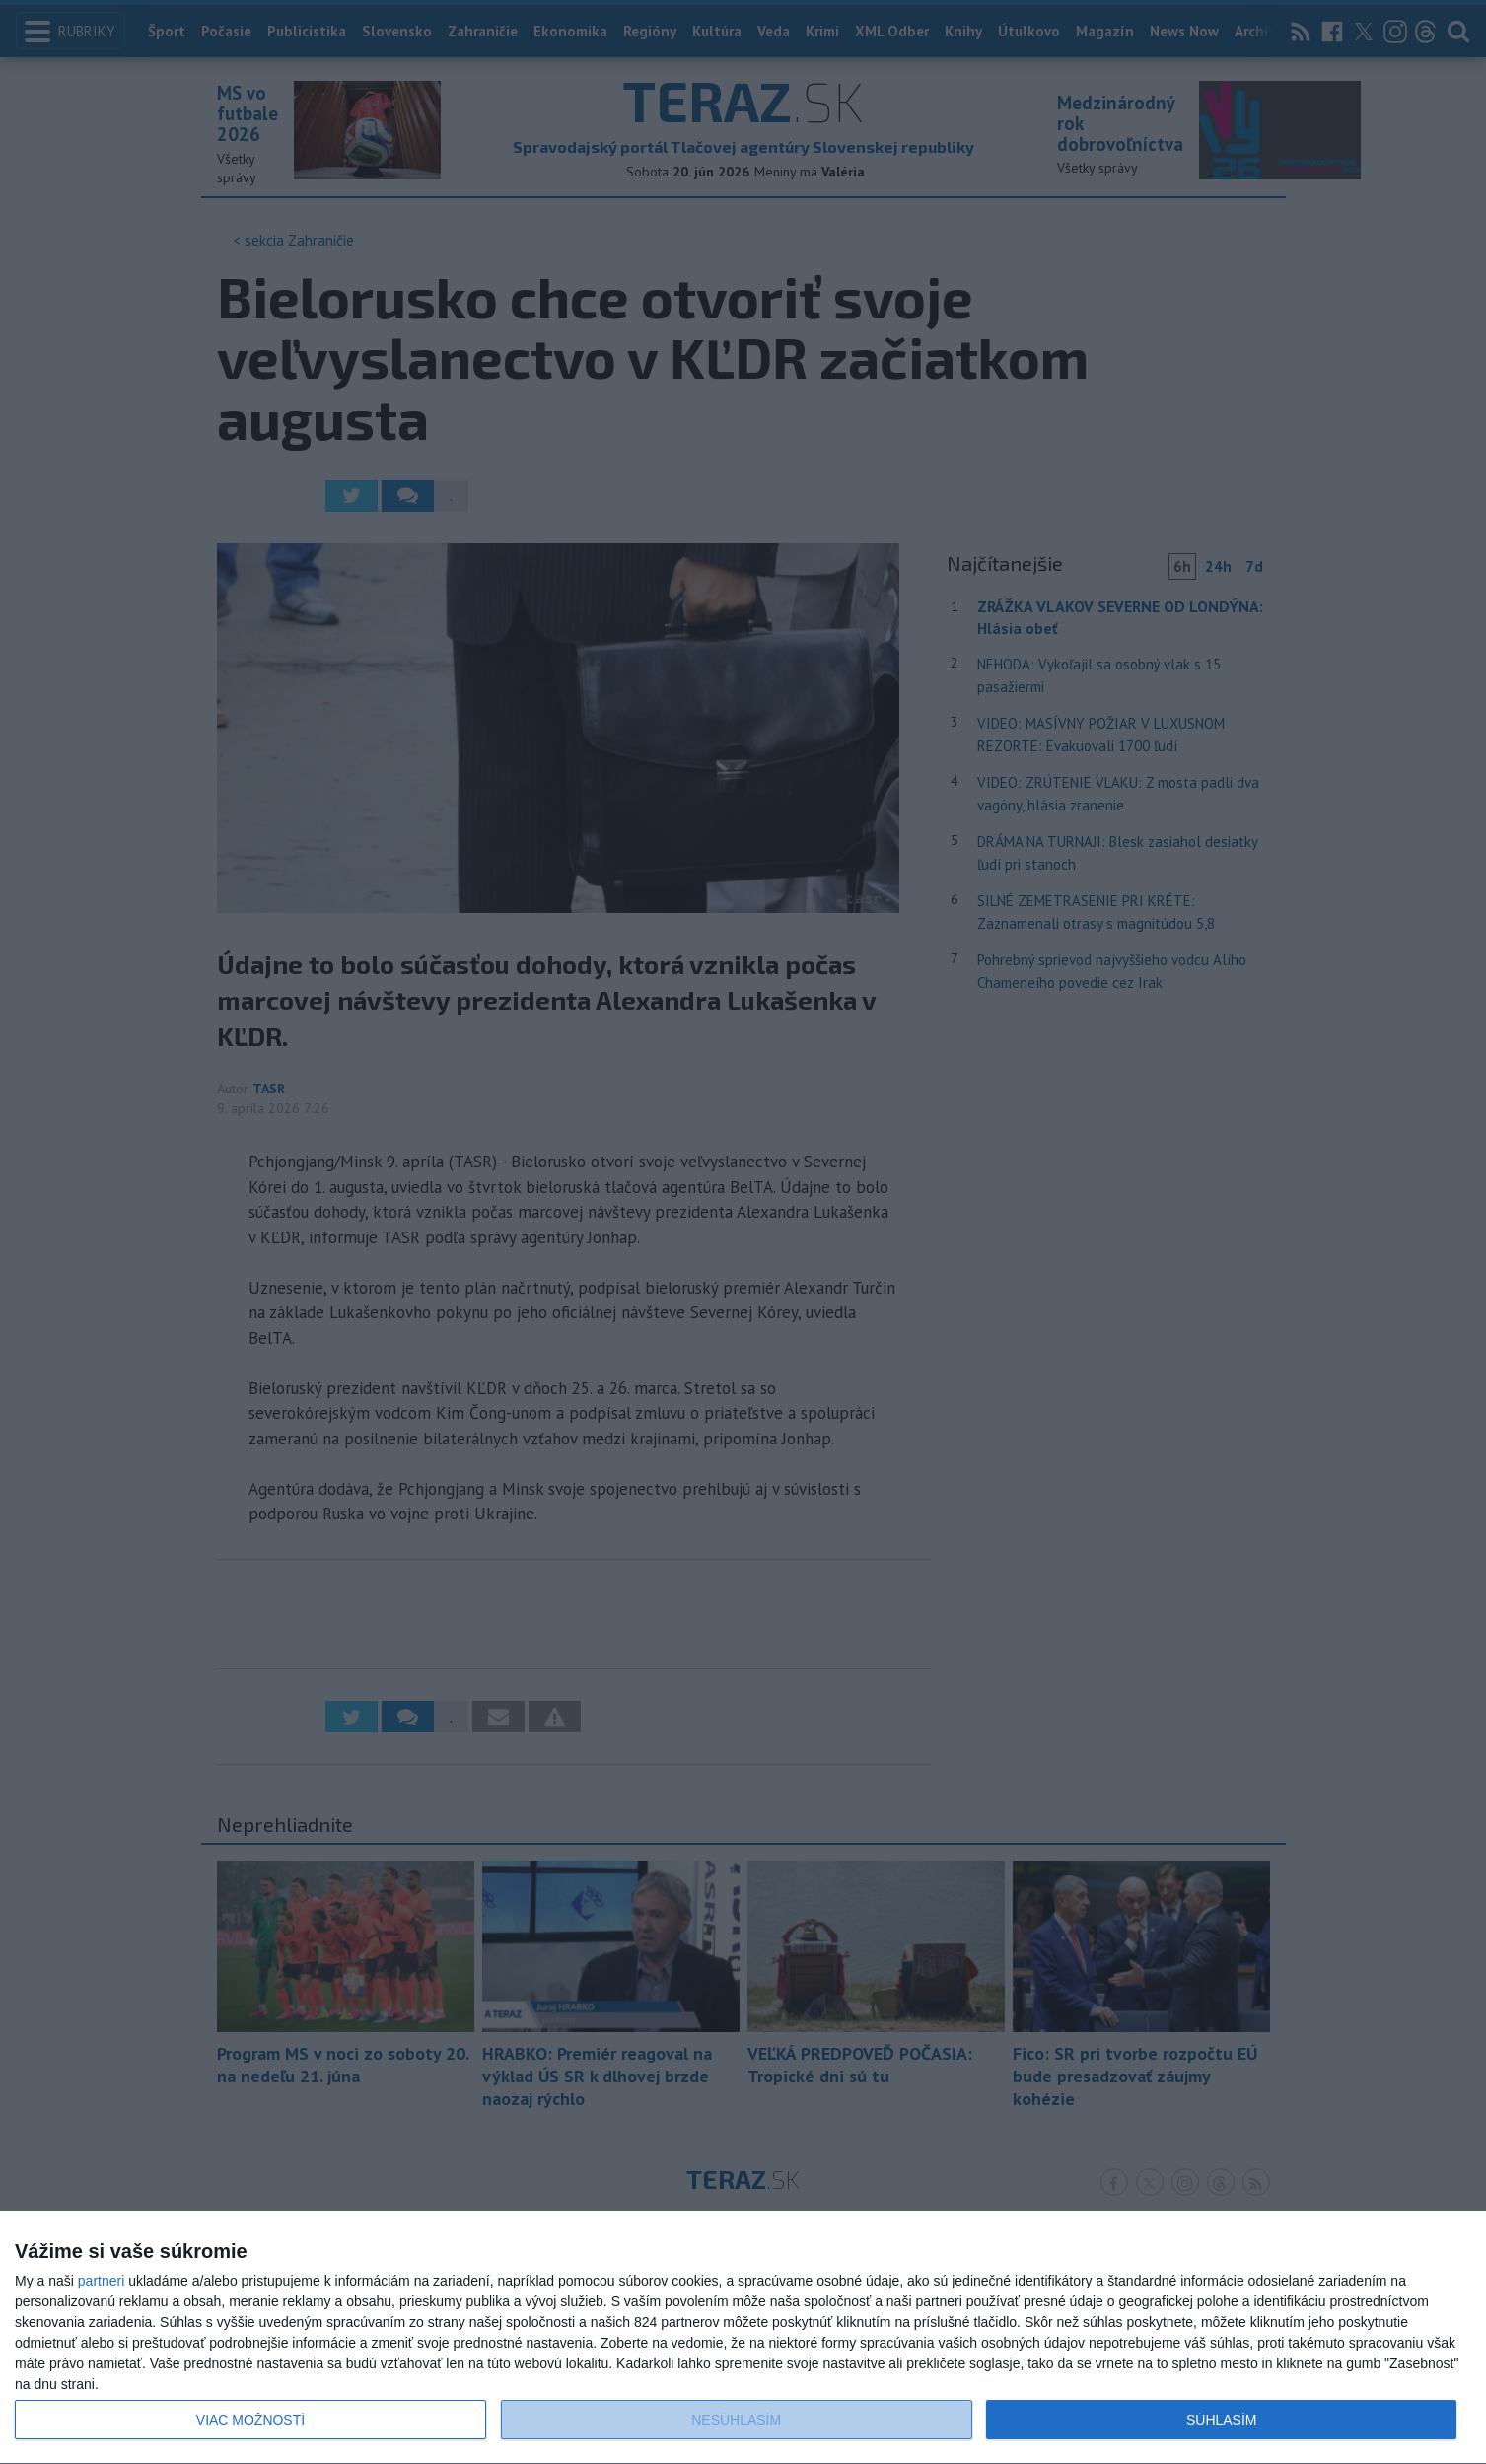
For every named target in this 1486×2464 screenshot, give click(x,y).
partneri (101, 2281)
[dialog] (743, 2338)
